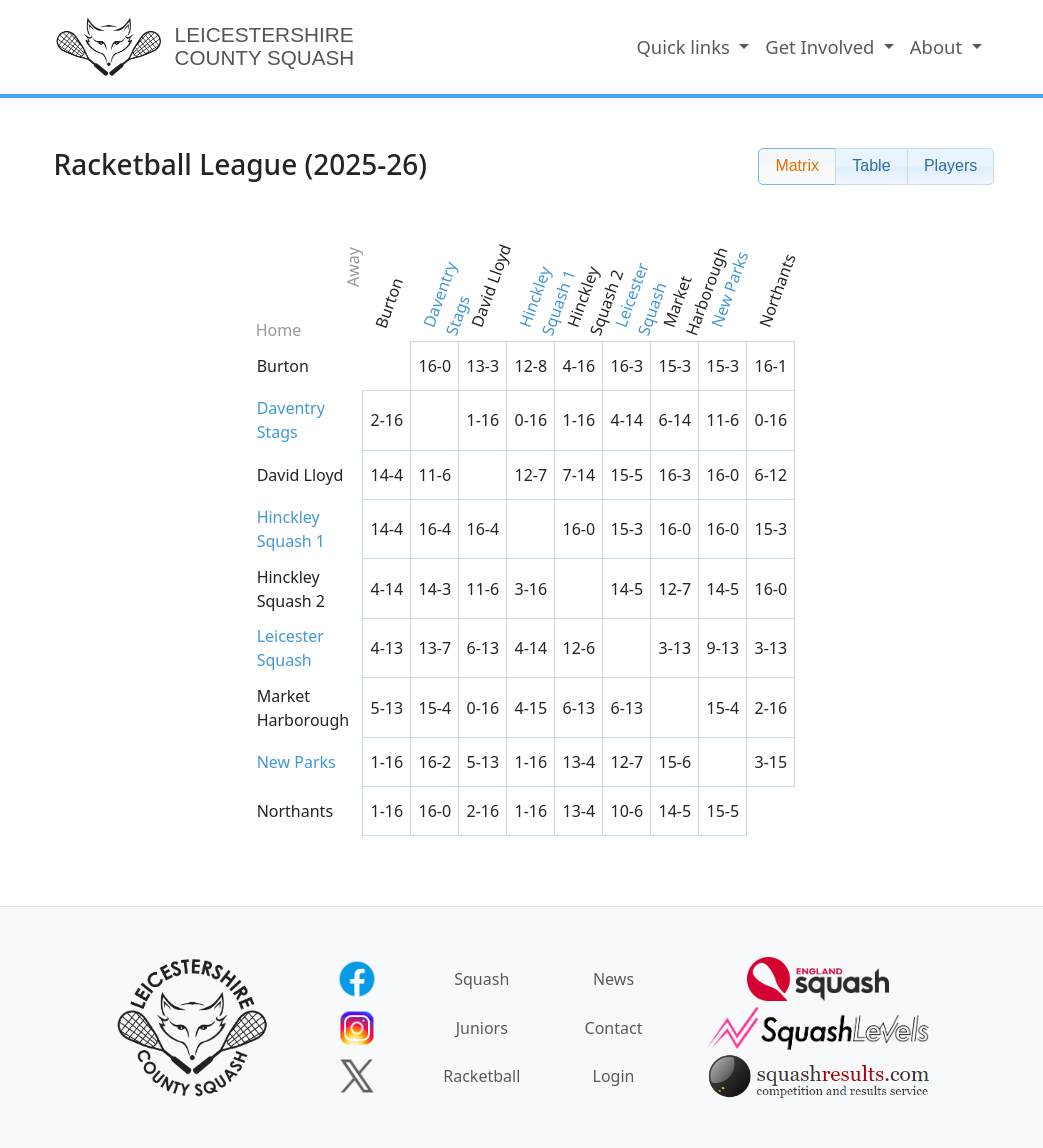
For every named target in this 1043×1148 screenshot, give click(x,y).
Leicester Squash (640, 298)
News (613, 979)
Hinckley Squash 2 (594, 300)
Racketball (481, 1076)
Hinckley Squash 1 (546, 300)
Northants (776, 290)
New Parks (729, 289)
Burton (388, 302)
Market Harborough (695, 289)
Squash (481, 979)
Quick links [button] (685, 47)
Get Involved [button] (822, 47)
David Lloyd (490, 285)
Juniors (482, 1028)
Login (614, 1076)
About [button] (938, 47)
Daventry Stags (445, 299)
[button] (797, 166)
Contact (614, 1028)
